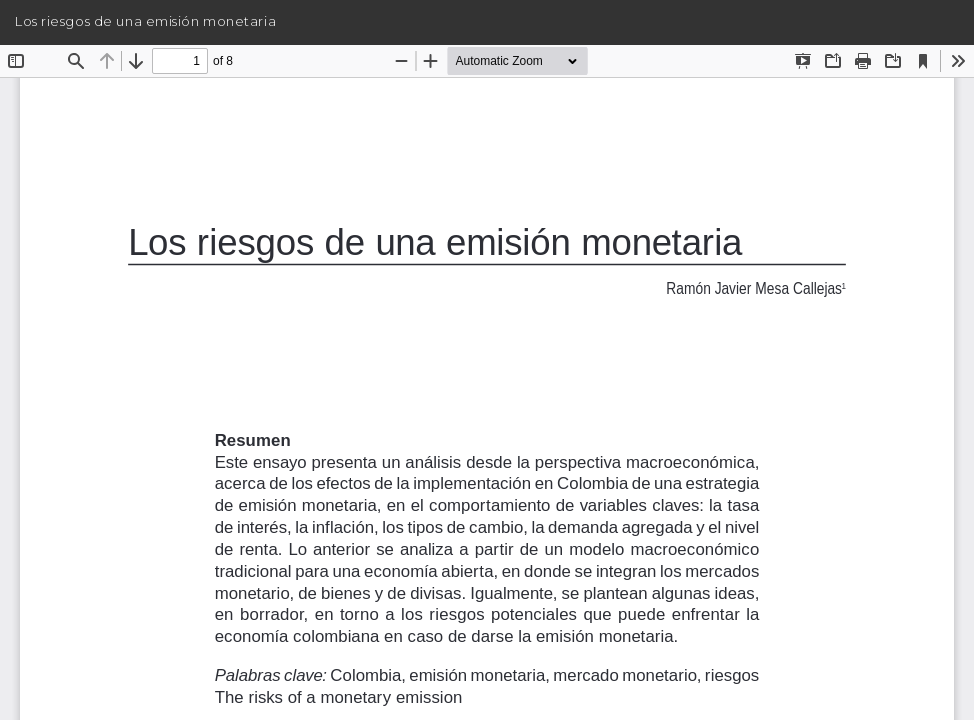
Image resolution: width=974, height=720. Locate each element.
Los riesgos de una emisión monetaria (145, 21)
